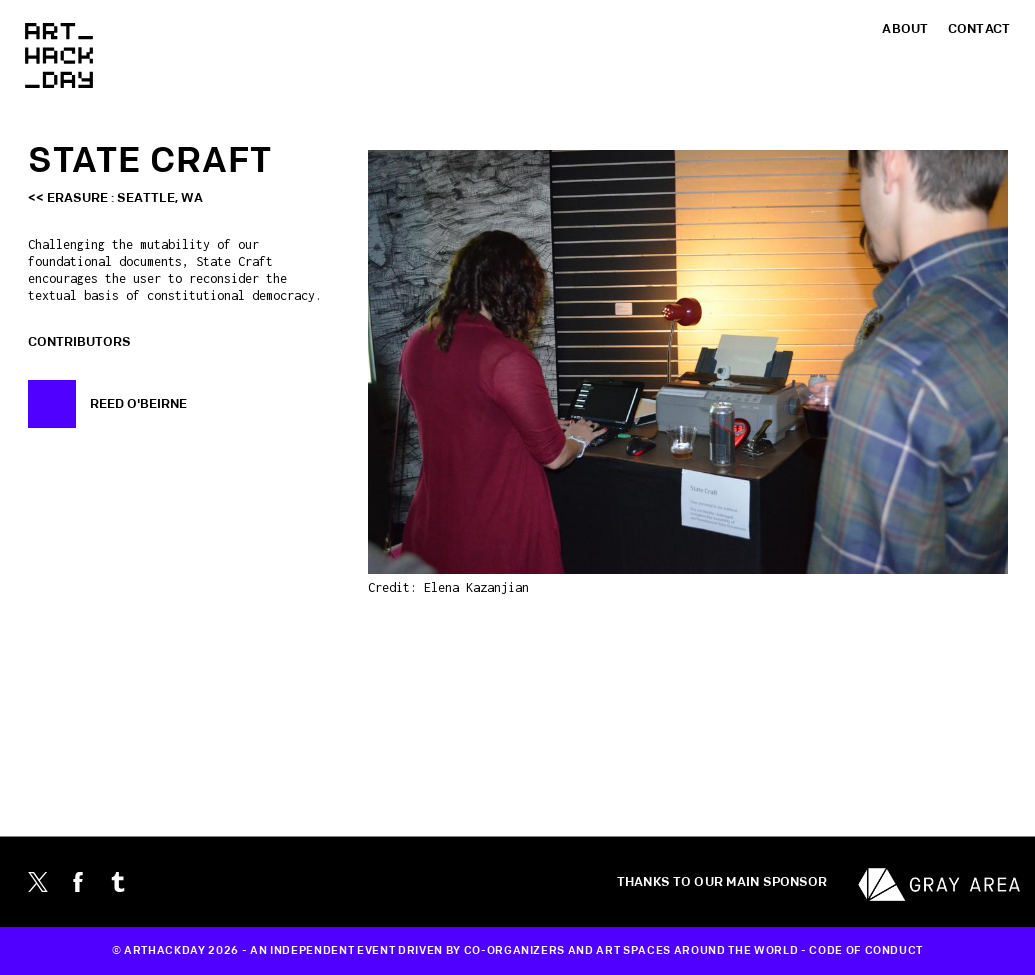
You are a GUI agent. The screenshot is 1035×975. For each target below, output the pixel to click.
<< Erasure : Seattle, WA (115, 198)
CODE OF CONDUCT (866, 951)
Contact (979, 29)
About (905, 29)
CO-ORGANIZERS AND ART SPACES (567, 951)
